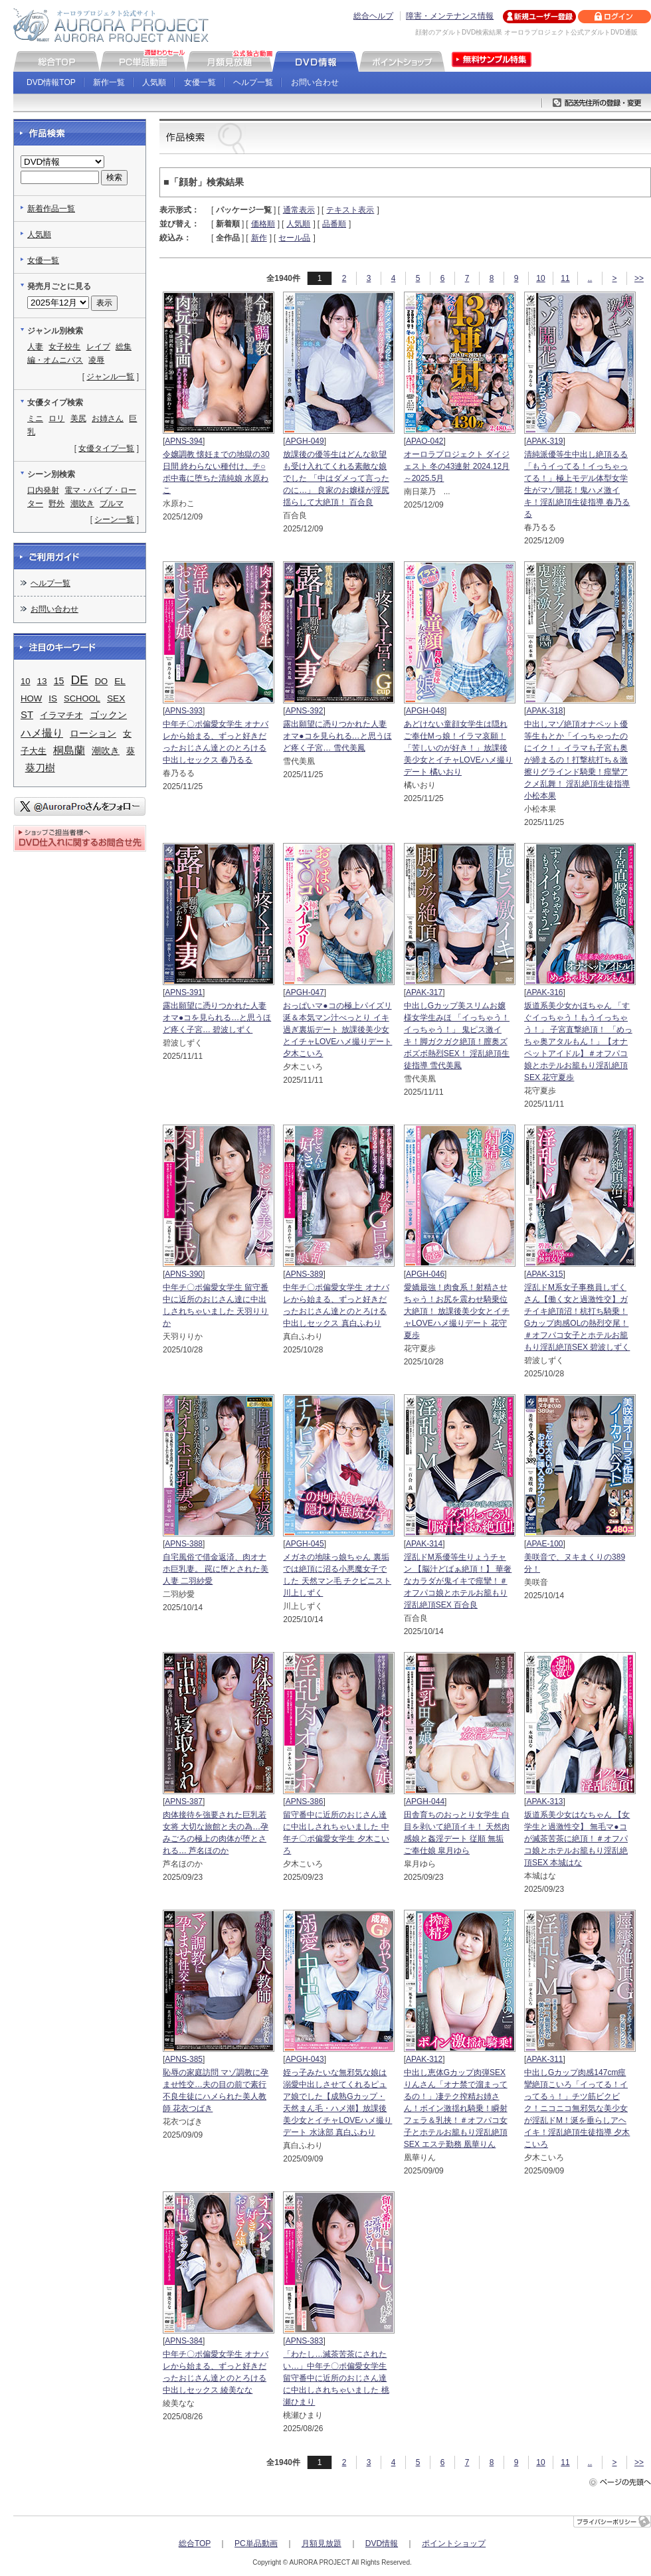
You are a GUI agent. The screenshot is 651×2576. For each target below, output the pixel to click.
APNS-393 (184, 710)
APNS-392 (305, 710)
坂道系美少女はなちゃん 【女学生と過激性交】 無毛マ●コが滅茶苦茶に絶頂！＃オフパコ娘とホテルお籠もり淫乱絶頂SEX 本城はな (577, 1838)
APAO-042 (424, 441)
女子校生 (64, 346)
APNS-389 (305, 1274)
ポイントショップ (454, 2543)
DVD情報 (381, 2543)
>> (639, 278)
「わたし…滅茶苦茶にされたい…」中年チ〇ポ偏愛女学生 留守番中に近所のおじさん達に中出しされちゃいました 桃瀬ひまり (336, 2378)
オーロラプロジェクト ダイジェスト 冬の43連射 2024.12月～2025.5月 (457, 466)
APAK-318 (544, 710)
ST (27, 714)
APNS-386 (305, 1801)
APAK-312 (424, 2059)
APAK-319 (544, 441)
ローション (93, 733)
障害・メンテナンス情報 (450, 16)
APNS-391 (184, 992)
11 (565, 278)
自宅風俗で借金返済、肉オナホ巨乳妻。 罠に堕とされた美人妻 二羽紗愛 (215, 1569)
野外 (56, 503)
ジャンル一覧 (110, 376)
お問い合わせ (315, 82)
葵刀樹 (40, 768)
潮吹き (82, 503)
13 (41, 681)
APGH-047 (305, 992)
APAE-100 (544, 1543)
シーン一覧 (114, 519)
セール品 (294, 237)
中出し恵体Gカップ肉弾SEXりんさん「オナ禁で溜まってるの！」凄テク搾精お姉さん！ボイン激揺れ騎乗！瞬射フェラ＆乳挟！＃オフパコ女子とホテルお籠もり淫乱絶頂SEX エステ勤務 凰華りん (456, 2108)
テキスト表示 (350, 210)
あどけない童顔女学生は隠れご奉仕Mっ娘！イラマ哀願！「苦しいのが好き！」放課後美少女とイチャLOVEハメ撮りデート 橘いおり (458, 748)
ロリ (56, 418)
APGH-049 (305, 441)
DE (79, 680)
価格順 (263, 224)
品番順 (334, 224)
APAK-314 (424, 1543)
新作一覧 (109, 82)
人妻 (35, 346)
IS (52, 698)
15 (59, 681)
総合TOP (195, 2543)
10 (540, 278)
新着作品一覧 (51, 208)
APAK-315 (544, 1274)
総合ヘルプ (373, 16)
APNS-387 (184, 1801)
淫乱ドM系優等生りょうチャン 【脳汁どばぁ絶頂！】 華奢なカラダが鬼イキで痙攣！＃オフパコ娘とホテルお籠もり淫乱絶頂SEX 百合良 (458, 1581)
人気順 (154, 82)
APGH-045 (305, 1543)
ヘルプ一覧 (253, 82)
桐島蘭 (69, 750)
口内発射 (43, 490)
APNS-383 (305, 2341)
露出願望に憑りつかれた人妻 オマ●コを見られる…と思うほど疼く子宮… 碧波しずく (217, 1017)
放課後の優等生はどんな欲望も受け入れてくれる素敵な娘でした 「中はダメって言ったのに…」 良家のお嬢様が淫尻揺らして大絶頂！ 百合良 (336, 478)
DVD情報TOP (51, 82)
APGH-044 (425, 1801)
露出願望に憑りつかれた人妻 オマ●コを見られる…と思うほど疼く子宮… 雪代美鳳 (337, 736)
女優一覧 (200, 82)
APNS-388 (184, 1543)
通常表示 (299, 210)
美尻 (78, 418)
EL (120, 681)
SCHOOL (82, 698)
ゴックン (108, 714)
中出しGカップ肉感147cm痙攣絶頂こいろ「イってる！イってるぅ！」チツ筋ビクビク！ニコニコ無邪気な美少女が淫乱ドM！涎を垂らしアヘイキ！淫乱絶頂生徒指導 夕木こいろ (577, 2108)
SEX (116, 698)
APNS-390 (184, 1274)
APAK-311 (544, 2059)
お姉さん (108, 418)
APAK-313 (544, 1801)
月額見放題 (321, 2543)
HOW (31, 698)
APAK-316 (544, 992)
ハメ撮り (42, 733)
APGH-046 (425, 1274)
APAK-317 (424, 992)
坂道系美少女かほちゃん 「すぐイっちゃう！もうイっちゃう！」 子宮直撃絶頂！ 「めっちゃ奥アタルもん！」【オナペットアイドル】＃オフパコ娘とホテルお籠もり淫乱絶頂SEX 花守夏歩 (578, 1041)
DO (101, 681)
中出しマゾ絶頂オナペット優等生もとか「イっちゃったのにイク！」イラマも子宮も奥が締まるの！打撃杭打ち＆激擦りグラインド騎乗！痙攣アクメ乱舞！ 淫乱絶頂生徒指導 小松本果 (577, 759)
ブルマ (112, 503)
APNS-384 (184, 2341)
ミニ (35, 418)
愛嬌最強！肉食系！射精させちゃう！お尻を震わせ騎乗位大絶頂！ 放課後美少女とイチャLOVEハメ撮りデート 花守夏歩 (457, 1311)
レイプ (98, 346)
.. (590, 278)
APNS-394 (184, 441)
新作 (259, 237)
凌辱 (96, 360)
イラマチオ (61, 715)
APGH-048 (425, 710)
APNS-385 (184, 2059)
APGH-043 (305, 2059)
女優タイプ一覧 (106, 448)
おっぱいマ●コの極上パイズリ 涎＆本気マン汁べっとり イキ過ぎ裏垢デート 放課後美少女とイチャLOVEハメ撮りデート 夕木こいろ (337, 1029)
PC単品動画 (256, 2543)
